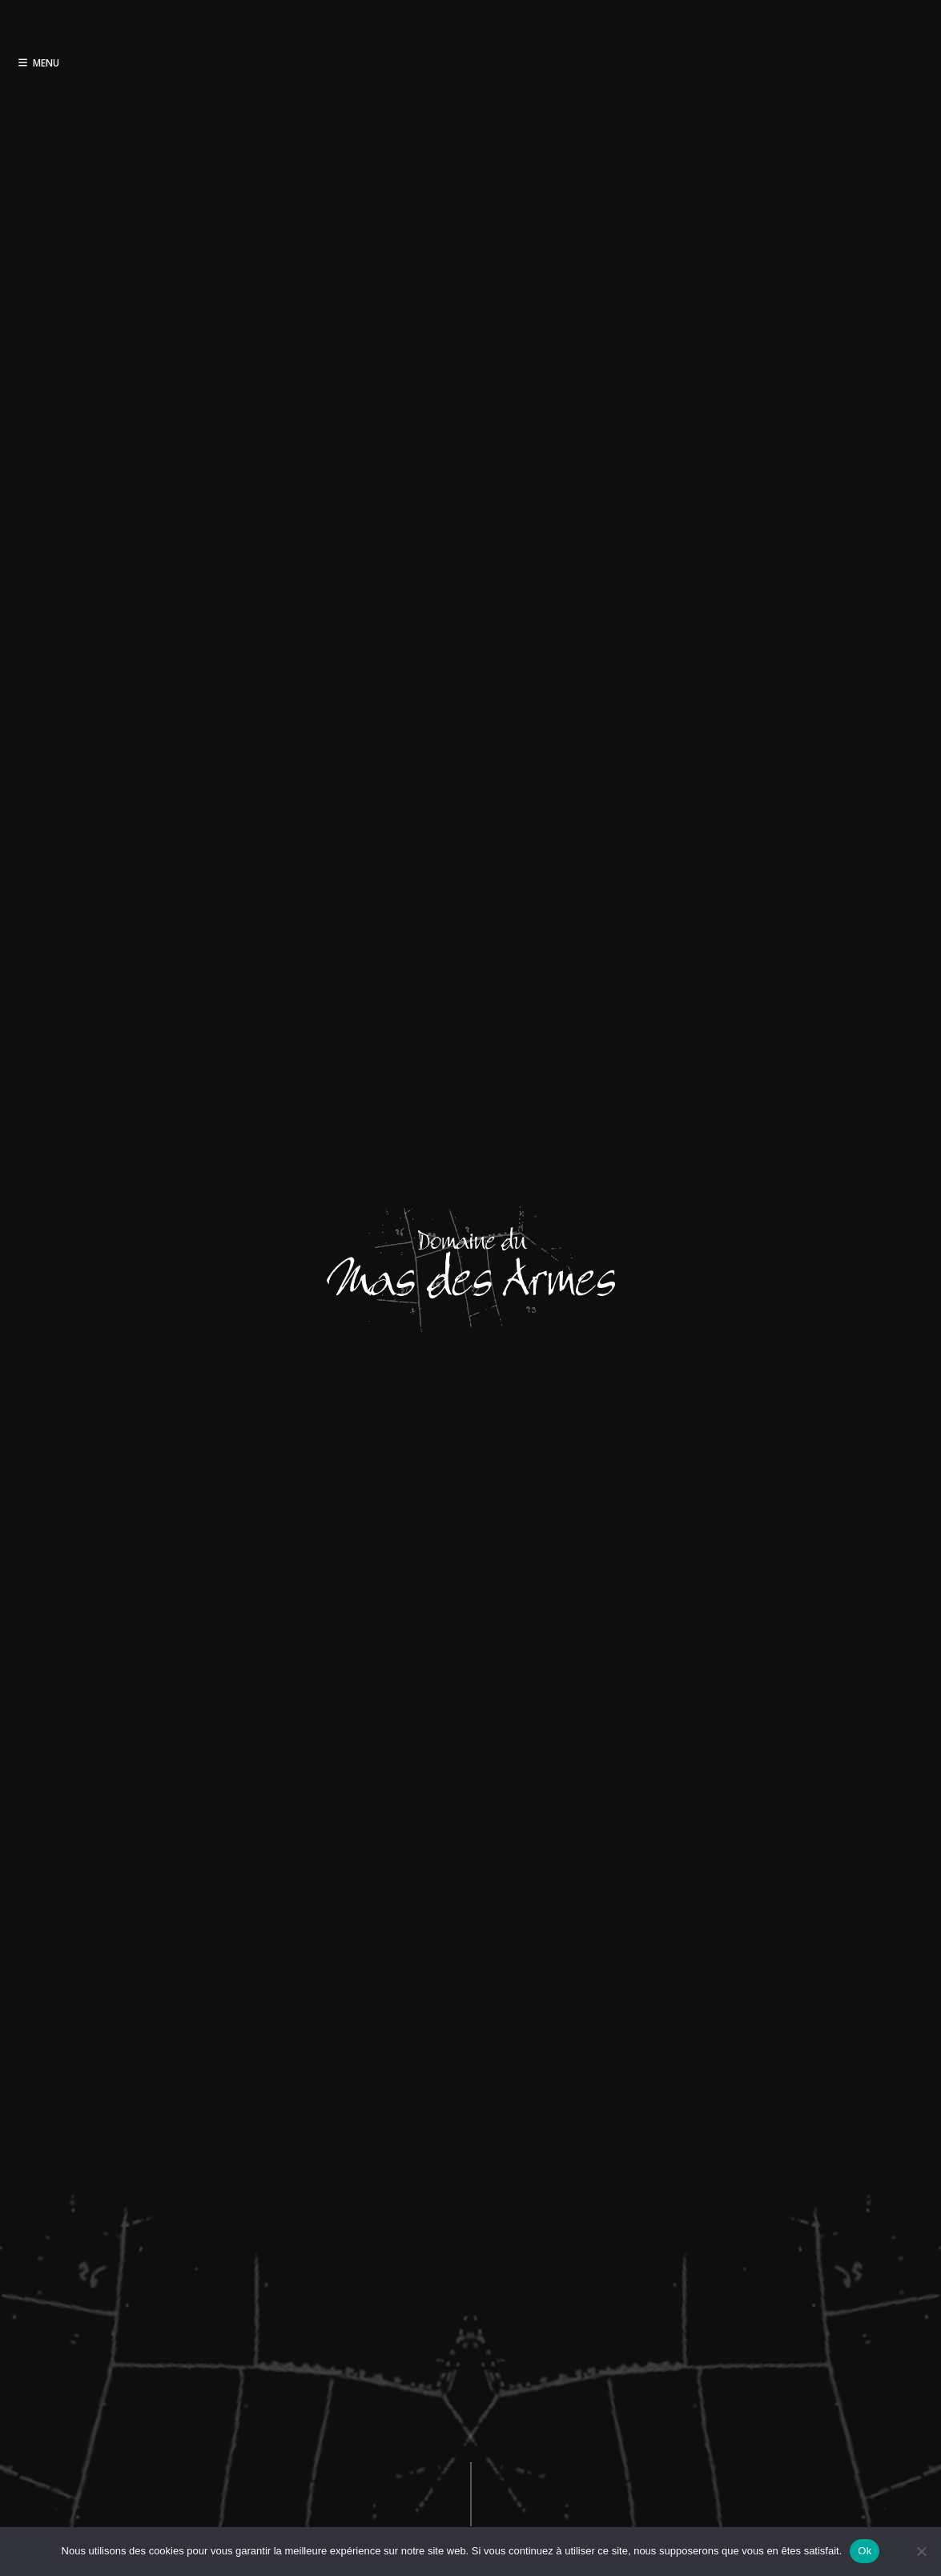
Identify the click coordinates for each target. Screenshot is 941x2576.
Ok (864, 2551)
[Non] (921, 2551)
